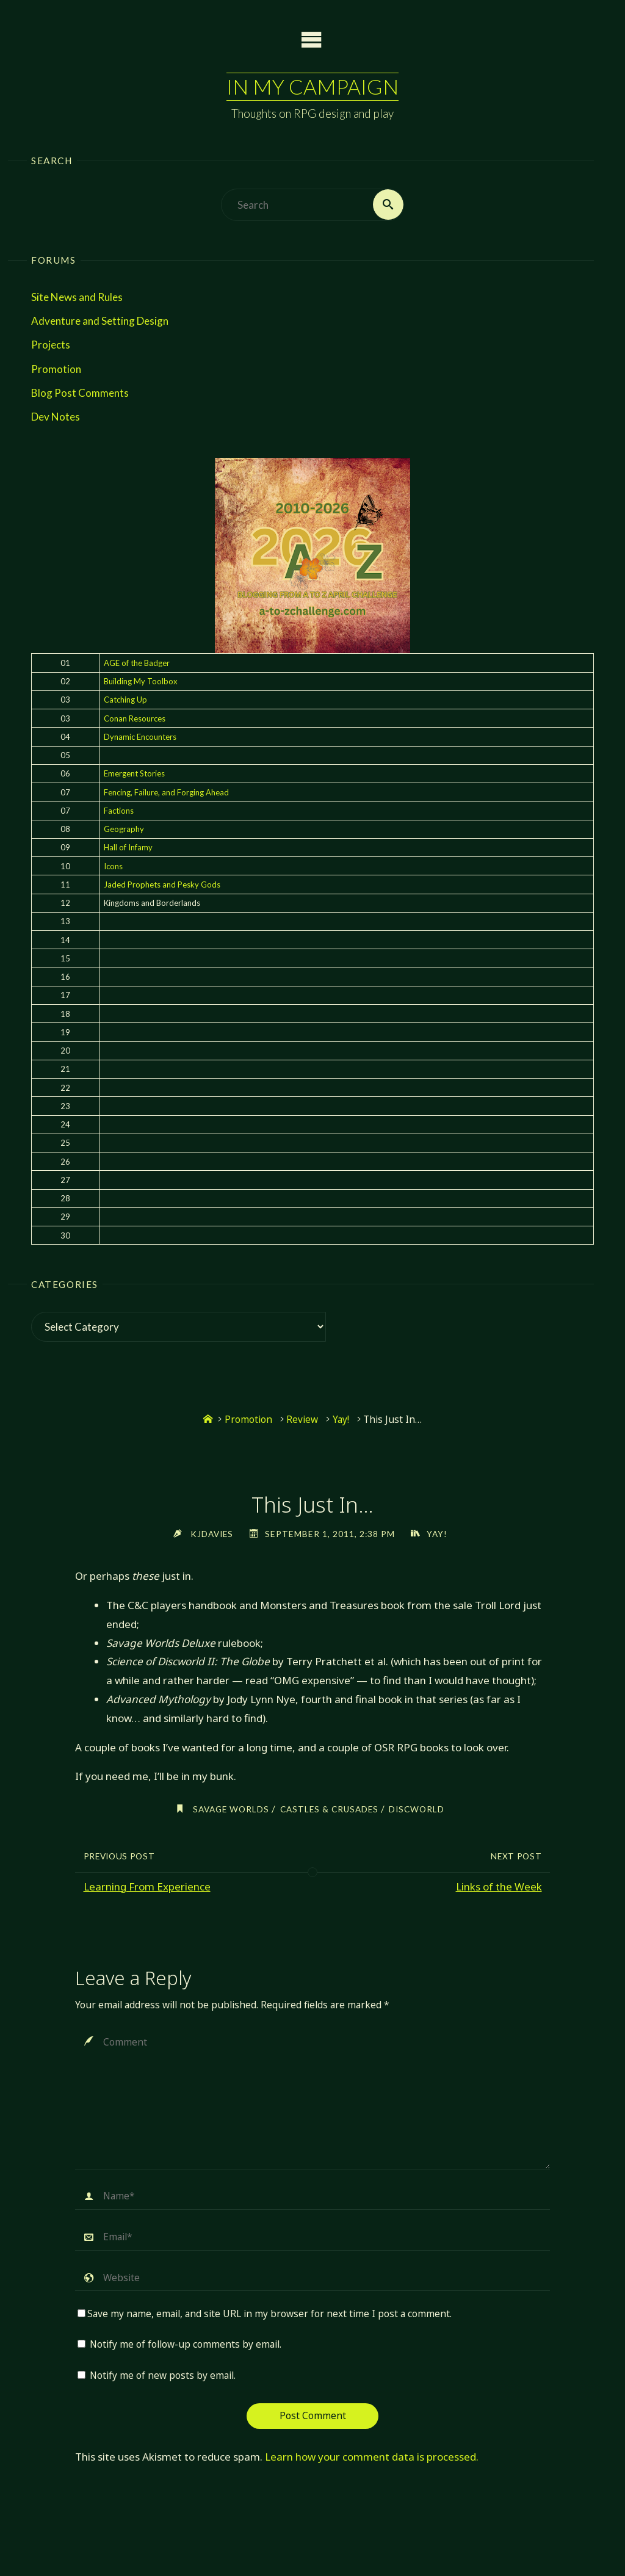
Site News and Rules (77, 297)
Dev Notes (55, 416)
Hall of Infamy (128, 848)
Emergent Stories (134, 774)
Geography (124, 829)
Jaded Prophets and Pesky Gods (162, 884)
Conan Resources (134, 718)
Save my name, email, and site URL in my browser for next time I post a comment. (265, 2313)
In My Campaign (312, 86)
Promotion (56, 369)
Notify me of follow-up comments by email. (185, 2345)
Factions (119, 811)
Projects (50, 345)
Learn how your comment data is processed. (372, 2457)
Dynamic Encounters (140, 737)
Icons (113, 866)
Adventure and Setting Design (99, 320)
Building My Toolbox (141, 681)
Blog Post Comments (80, 392)
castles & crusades (329, 1809)
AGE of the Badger (137, 663)
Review (302, 1420)
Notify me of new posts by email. (163, 2375)
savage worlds (228, 1809)
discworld (419, 1809)
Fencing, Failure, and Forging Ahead (166, 792)
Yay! (341, 1420)
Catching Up (125, 700)
